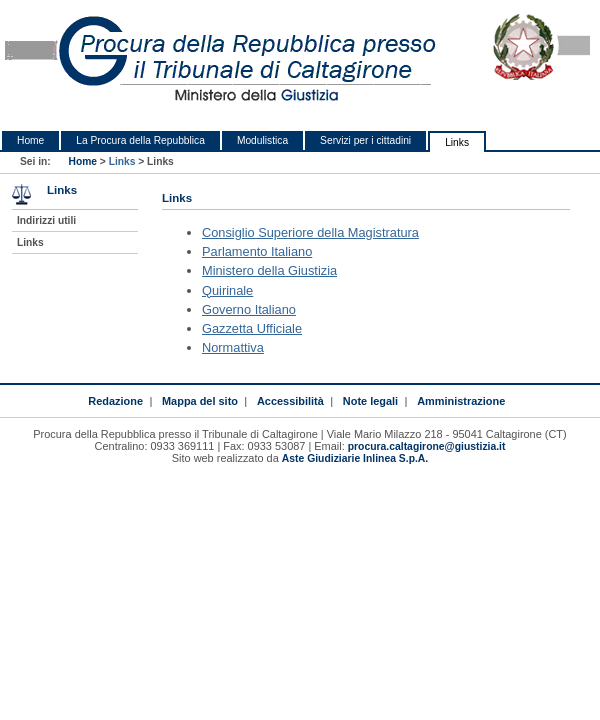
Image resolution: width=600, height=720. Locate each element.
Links (457, 142)
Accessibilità (290, 401)
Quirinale (227, 290)
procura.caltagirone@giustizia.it (427, 446)
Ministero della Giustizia (269, 270)
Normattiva (233, 347)
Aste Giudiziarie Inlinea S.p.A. (355, 458)
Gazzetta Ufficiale (252, 328)
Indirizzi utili (46, 220)
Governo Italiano (249, 309)
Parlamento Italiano (257, 251)
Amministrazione (461, 401)
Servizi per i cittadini (365, 140)
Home (30, 140)
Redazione (115, 401)
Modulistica (262, 140)
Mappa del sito (200, 401)
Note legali (370, 401)
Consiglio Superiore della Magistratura (310, 232)
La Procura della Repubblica (140, 140)
